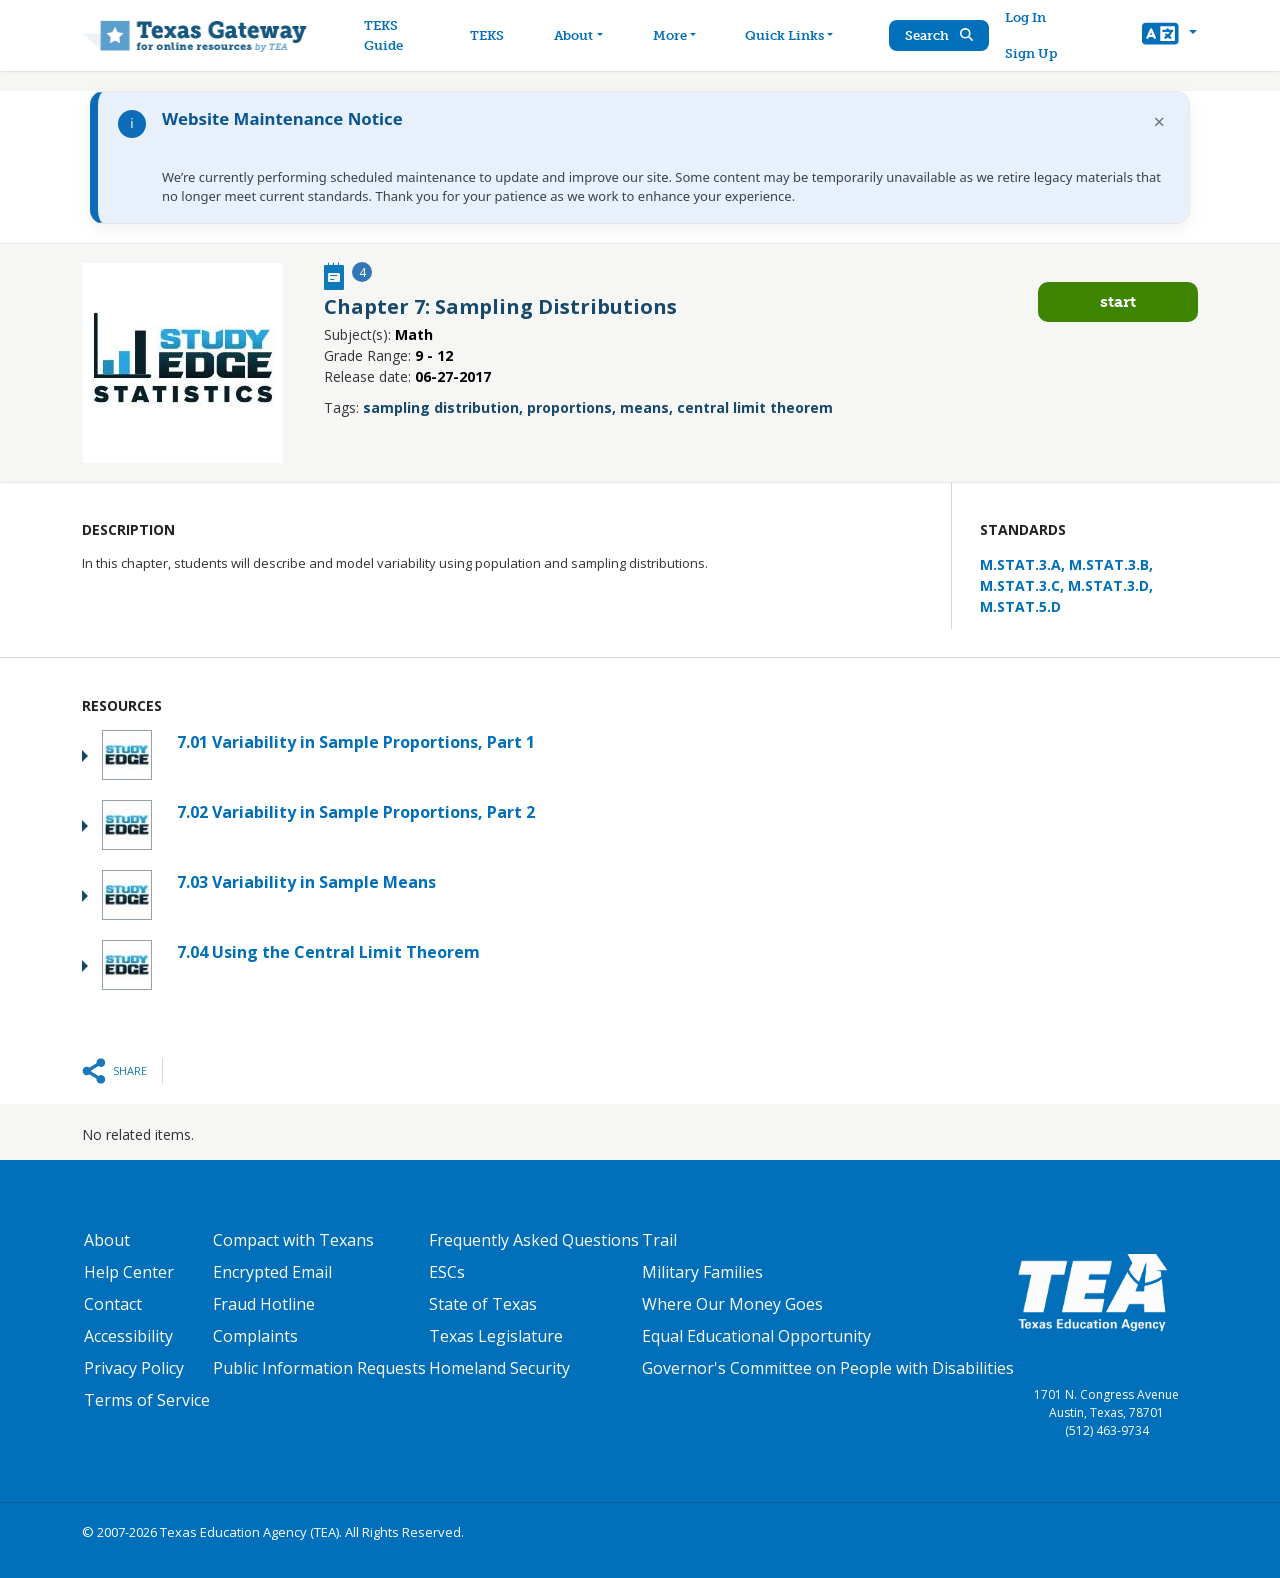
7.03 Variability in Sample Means (306, 882)
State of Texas (483, 1304)
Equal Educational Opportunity (756, 1336)
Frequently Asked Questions (534, 1240)
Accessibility (128, 1336)
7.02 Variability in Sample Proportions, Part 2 (356, 812)
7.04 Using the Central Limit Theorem (328, 952)
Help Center (129, 1272)
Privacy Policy (134, 1368)
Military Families (702, 1272)
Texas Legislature (496, 1336)
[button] (1169, 36)
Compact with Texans (293, 1240)
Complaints (255, 1336)
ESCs (447, 1272)
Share (130, 1070)
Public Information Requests (319, 1368)
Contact (113, 1304)
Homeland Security (499, 1368)
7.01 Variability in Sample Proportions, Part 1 (356, 742)
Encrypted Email (272, 1272)
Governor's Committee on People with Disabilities (828, 1368)
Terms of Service (147, 1400)
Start (1118, 301)
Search (939, 35)
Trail (659, 1240)
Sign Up (1031, 53)
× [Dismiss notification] (1159, 121)
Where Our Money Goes (732, 1304)
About (107, 1240)
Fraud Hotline (264, 1304)
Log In (1025, 17)
